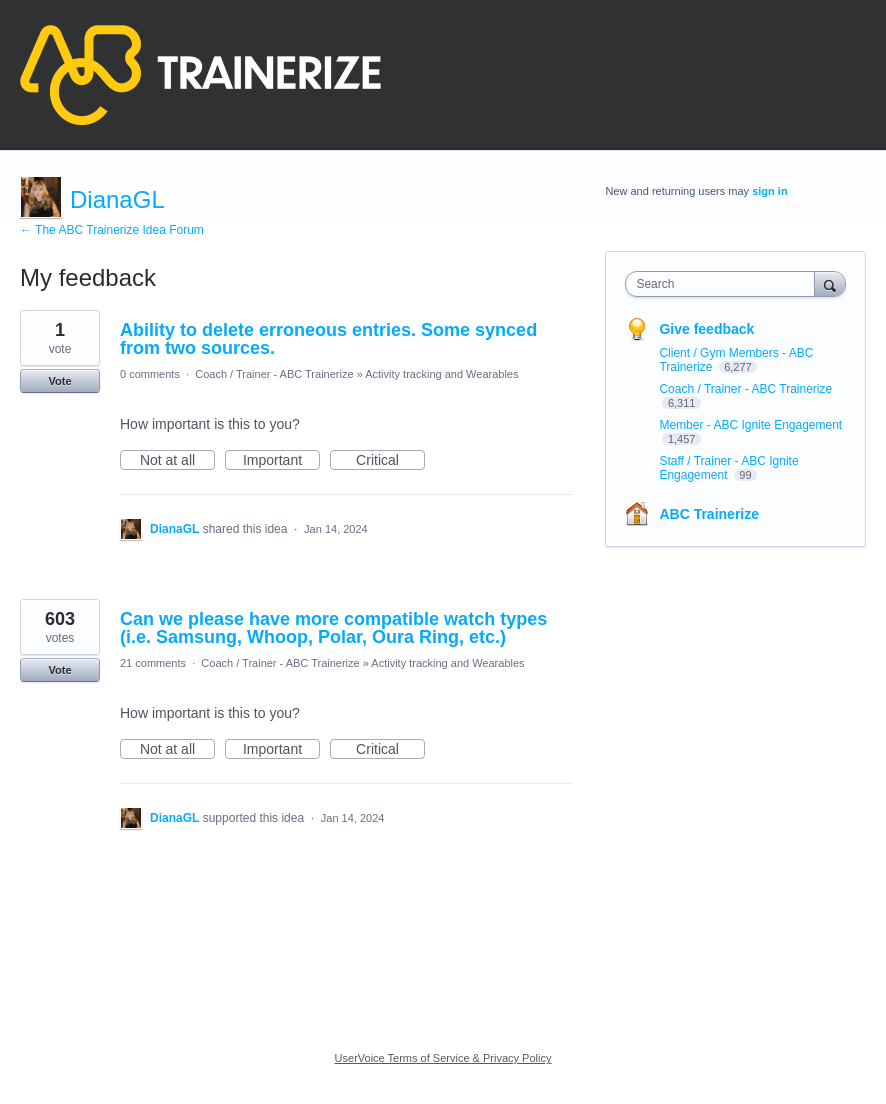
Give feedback (706, 329)
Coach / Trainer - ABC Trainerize (274, 374)
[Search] (830, 283)
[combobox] (724, 284)
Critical (390, 461)
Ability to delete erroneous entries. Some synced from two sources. (328, 339)
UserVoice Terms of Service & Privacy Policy (443, 1058)
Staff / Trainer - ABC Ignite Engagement (728, 468)
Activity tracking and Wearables (441, 374)
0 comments (150, 374)
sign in (769, 191)
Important (281, 461)
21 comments (153, 663)
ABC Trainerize (709, 514)
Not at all (177, 461)
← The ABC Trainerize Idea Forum (112, 230)
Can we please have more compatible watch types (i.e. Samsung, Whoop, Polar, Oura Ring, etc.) (333, 628)
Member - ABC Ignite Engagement (750, 425)
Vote (59, 381)
